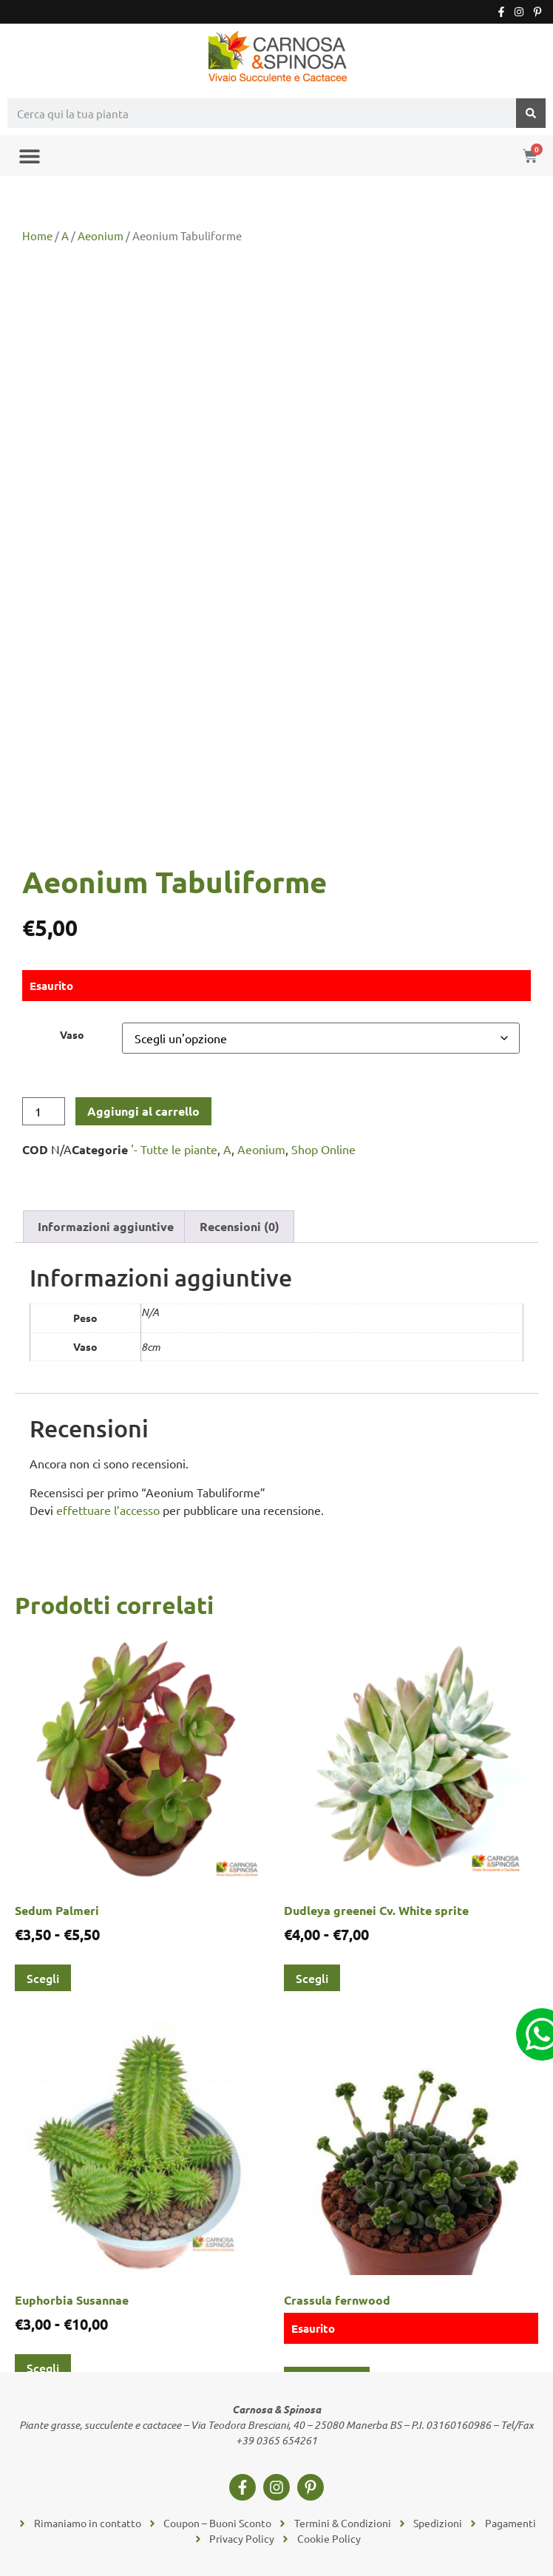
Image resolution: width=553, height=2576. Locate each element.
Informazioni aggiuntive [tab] (106, 1226)
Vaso (72, 1034)
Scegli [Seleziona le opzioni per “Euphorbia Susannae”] (43, 2367)
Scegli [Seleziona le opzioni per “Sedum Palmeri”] (43, 1978)
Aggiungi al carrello (143, 1111)
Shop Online (323, 1149)
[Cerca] (531, 113)
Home (37, 235)
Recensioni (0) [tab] (239, 1226)
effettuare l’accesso (108, 1509)
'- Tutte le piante (174, 1149)
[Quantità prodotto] (43, 1111)
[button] (29, 155)
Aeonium (100, 235)
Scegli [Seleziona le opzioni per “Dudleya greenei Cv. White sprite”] (312, 1978)
